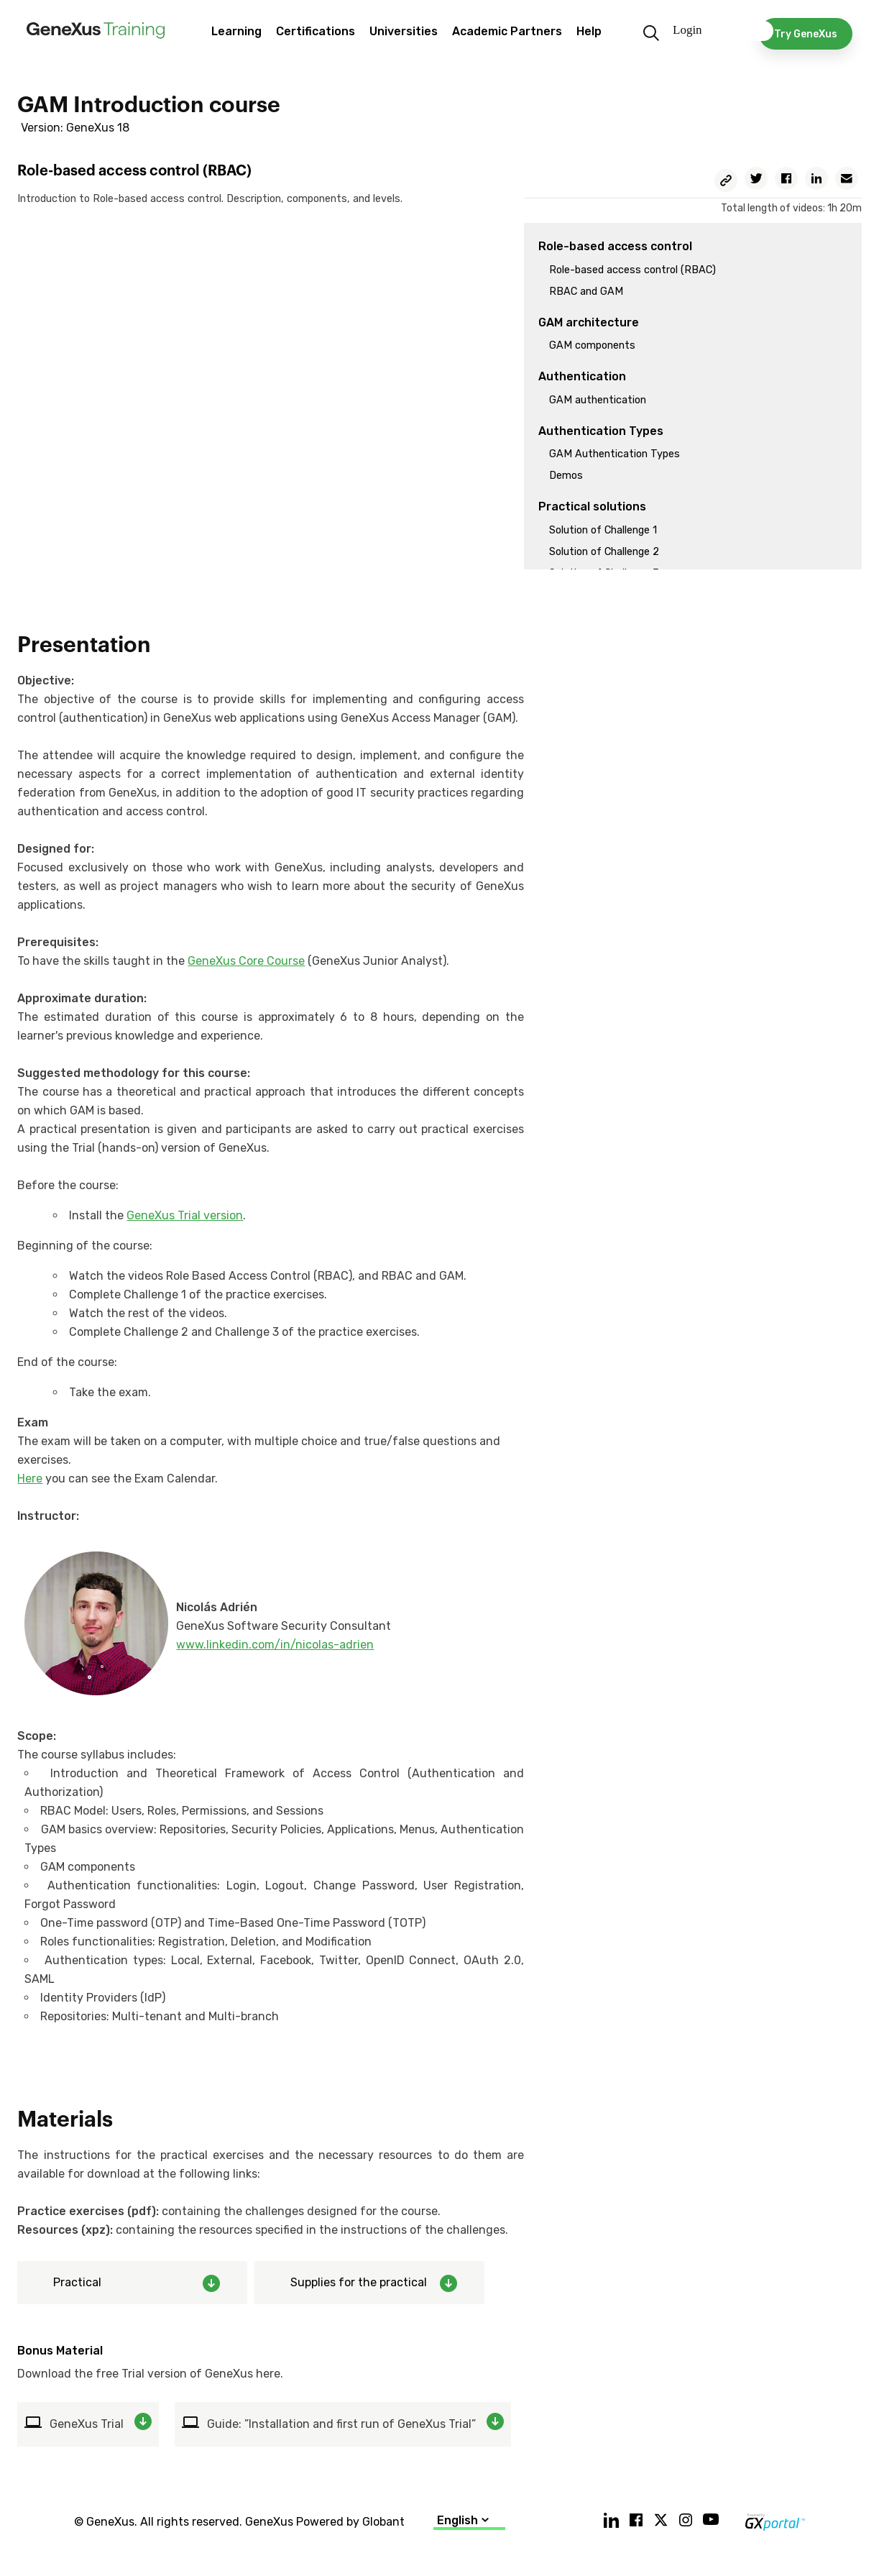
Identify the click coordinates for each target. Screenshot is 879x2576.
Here (29, 1478)
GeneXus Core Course (246, 961)
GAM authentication (597, 400)
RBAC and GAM (586, 291)
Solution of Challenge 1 (603, 530)
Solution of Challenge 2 (604, 552)
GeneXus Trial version (184, 1215)
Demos (566, 475)
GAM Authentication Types (614, 454)
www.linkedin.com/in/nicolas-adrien (275, 1644)
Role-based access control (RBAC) (632, 270)
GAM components (592, 345)
